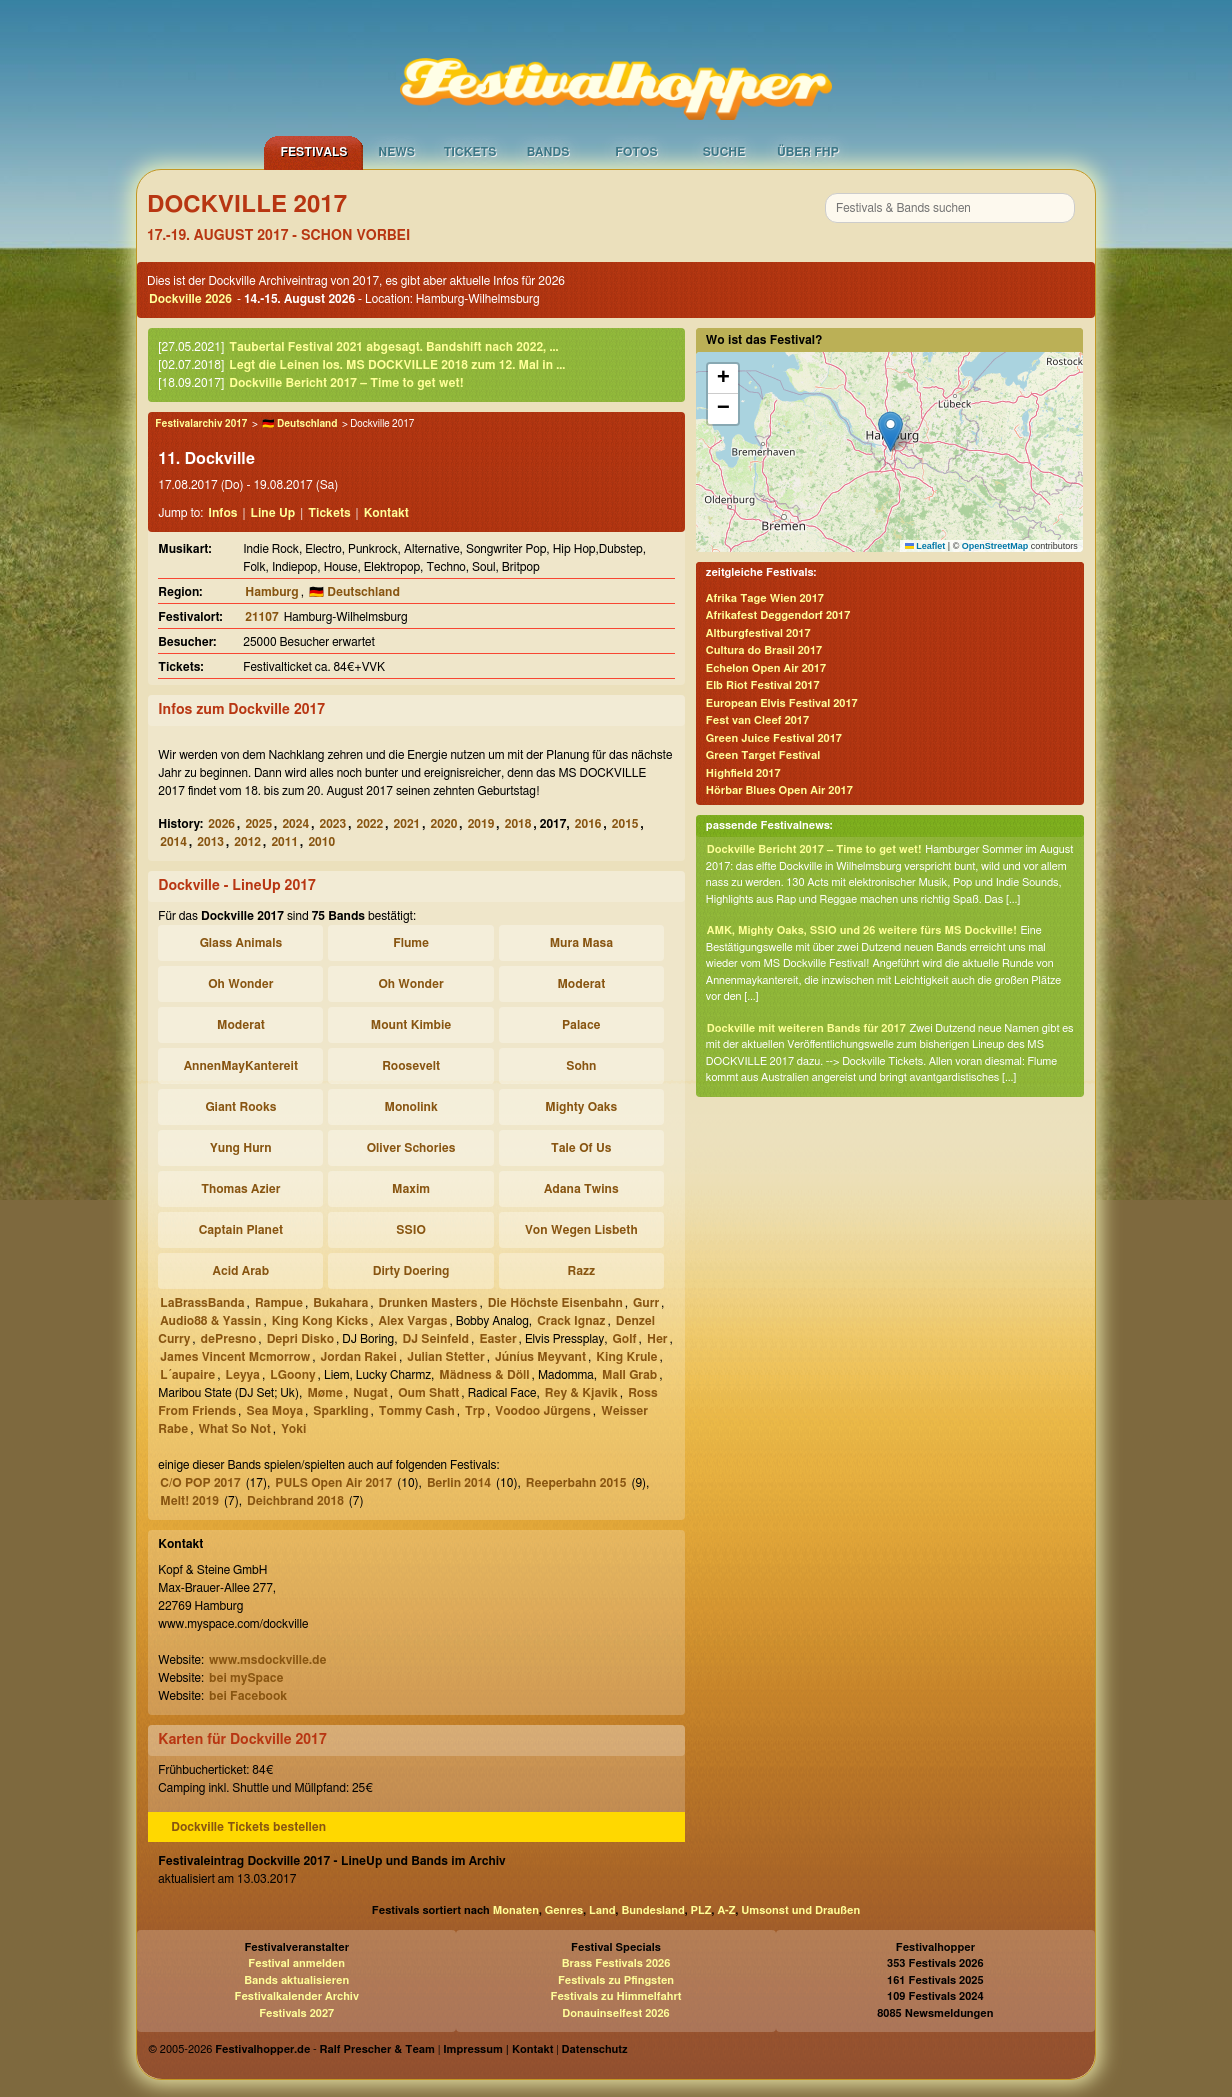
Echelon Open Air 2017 (766, 668)
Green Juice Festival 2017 (774, 738)
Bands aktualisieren (296, 1980)
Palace (581, 1025)
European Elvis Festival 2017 (782, 703)
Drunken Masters (428, 1303)
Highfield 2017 (743, 773)
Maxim (411, 1189)
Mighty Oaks (581, 1107)
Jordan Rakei (358, 1357)
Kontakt (386, 513)
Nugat (370, 1393)
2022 (370, 824)
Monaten (516, 1910)
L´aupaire (187, 1375)
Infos (222, 513)
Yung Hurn (241, 1148)
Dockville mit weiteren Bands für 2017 (806, 1028)
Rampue (279, 1303)
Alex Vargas (413, 1321)
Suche (724, 152)
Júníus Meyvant (540, 1357)
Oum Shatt (428, 1393)
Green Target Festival (763, 755)
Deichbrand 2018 (295, 1501)
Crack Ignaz (571, 1321)
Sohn (581, 1066)
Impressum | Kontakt (498, 2049)
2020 (444, 824)
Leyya (242, 1375)
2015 (625, 824)
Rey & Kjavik (581, 1393)
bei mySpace (246, 1678)
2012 (247, 842)
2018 (518, 824)
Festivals (313, 152)
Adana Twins (581, 1189)
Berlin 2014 (459, 1483)
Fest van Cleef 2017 (757, 720)
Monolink (410, 1107)
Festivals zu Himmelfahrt (615, 1996)
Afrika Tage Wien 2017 (765, 598)
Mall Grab (629, 1375)
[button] (890, 431)
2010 (321, 842)
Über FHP (808, 152)
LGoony (292, 1375)
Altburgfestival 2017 (758, 633)
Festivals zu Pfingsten (616, 1980)
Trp (475, 1411)
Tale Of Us (581, 1148)
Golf (625, 1339)
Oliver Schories (411, 1148)
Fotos (636, 152)
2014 (173, 842)
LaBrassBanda (202, 1303)
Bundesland (652, 1910)
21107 (261, 617)
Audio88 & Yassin (210, 1321)
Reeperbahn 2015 (576, 1483)
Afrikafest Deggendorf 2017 (778, 615)
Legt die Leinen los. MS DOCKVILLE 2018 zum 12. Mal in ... (397, 365)
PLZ (701, 1910)
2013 (210, 842)
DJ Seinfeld (435, 1339)
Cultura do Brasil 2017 (764, 650)
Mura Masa (581, 943)
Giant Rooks (240, 1107)
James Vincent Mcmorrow (235, 1357)
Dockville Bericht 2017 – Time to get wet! (346, 383)
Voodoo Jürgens (543, 1411)
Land (602, 1910)
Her (657, 1339)
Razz (581, 1271)
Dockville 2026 (190, 299)
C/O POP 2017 (200, 1483)
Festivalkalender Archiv (296, 1996)
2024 (295, 824)
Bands (548, 152)
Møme (325, 1393)
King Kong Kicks (320, 1321)
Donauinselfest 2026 (615, 2013)
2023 (332, 824)
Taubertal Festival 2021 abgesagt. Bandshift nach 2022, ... (393, 347)
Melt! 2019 (189, 1501)
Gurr (646, 1303)
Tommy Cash (417, 1411)
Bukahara (340, 1303)
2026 (221, 824)
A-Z (726, 1910)
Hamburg (271, 592)
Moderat (581, 984)
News (396, 152)
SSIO (410, 1230)
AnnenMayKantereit (241, 1066)
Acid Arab (241, 1271)
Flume (411, 943)
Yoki (293, 1429)
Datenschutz (595, 2049)
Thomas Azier (240, 1189)
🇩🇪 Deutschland (299, 424)
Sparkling (340, 1411)
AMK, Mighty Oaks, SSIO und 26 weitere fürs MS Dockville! (862, 930)
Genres (564, 1910)
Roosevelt (411, 1066)
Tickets (470, 152)
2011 (284, 842)
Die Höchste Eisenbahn (555, 1303)
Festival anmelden (296, 1963)
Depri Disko (300, 1339)
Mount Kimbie (411, 1025)
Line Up (273, 513)
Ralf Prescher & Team (377, 2049)
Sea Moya (274, 1411)
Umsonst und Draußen (800, 1910)
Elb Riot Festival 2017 (763, 685)
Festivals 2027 (296, 2013)
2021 (407, 824)
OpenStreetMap (995, 546)
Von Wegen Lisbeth (581, 1230)
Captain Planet (241, 1230)
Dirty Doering (411, 1271)
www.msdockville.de (268, 1660)
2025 (258, 824)
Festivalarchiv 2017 (201, 424)
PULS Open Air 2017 (333, 1483)
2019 (481, 824)
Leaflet (925, 546)
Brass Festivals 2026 (616, 1963)
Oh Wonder (240, 984)
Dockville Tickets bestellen (248, 1827)
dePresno (229, 1339)
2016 (588, 824)
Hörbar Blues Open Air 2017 (779, 790)
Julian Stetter (445, 1357)
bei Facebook (248, 1696)
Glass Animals (241, 943)
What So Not (235, 1429)
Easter (497, 1339)
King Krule (626, 1357)
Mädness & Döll (484, 1375)
